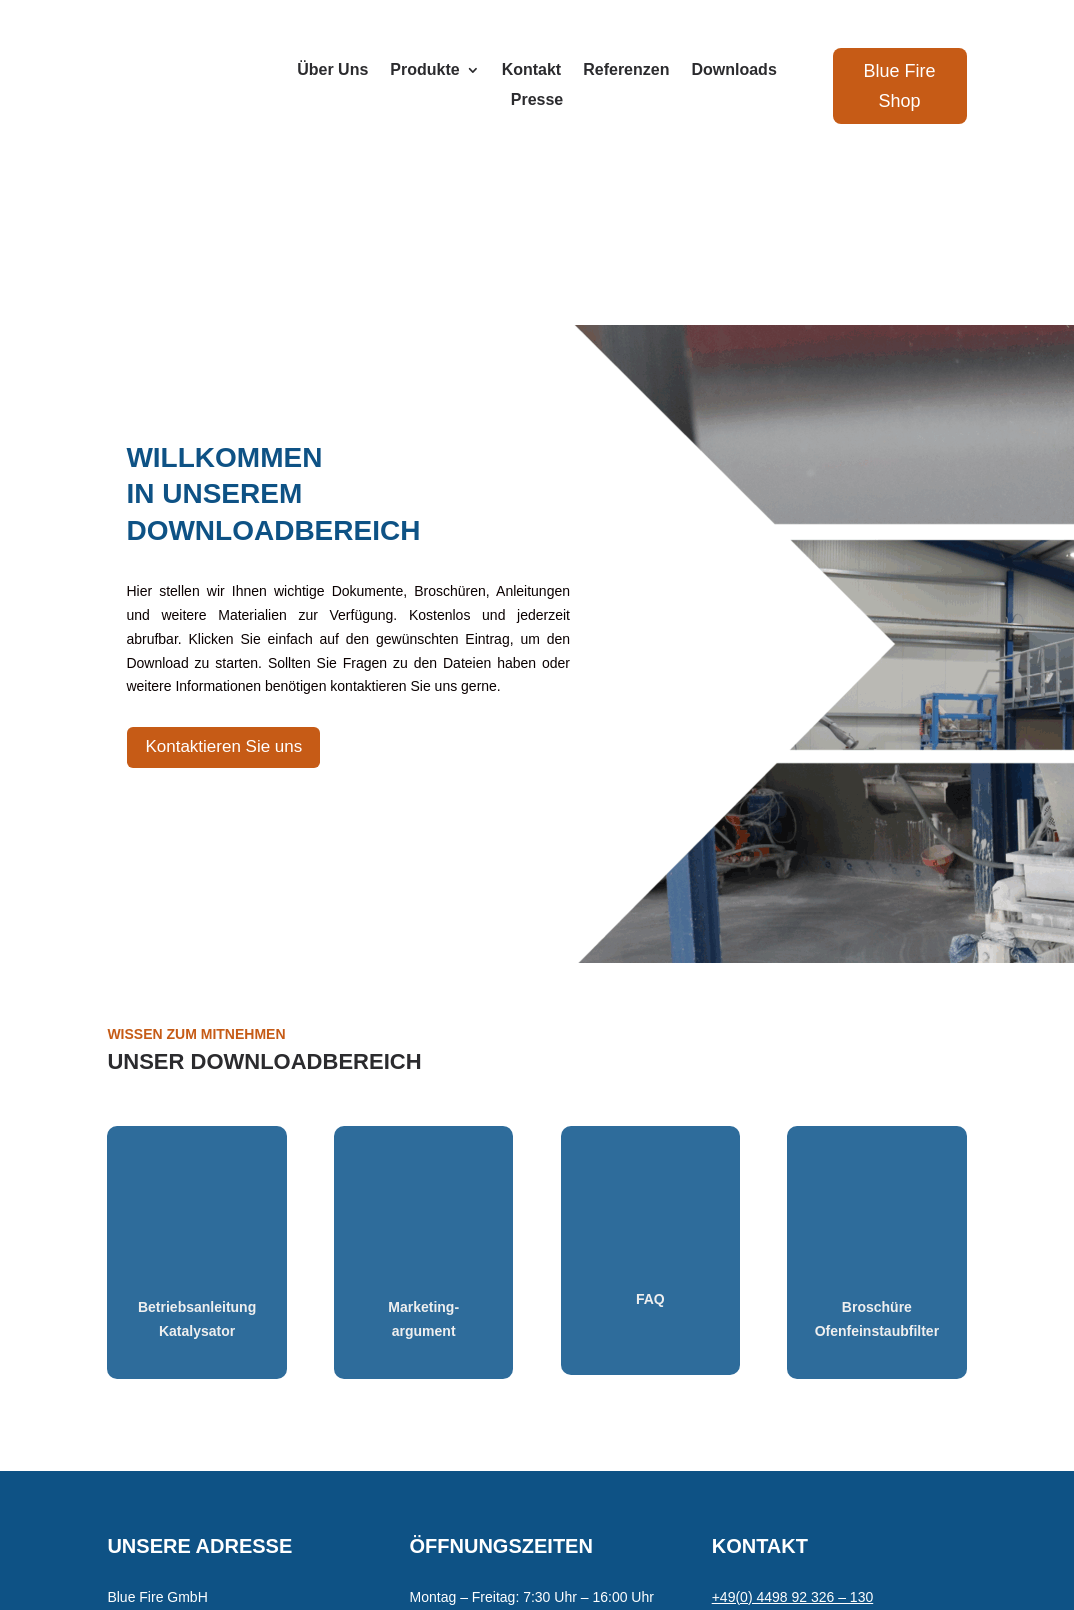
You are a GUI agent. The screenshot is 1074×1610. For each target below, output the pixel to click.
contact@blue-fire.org (779, 1442)
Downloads (733, 70)
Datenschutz (388, 1532)
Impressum (302, 1532)
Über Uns (332, 70)
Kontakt (532, 70)
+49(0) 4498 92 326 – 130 (793, 1418)
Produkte (424, 70)
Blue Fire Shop (900, 86)
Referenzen (626, 70)
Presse (537, 100)
